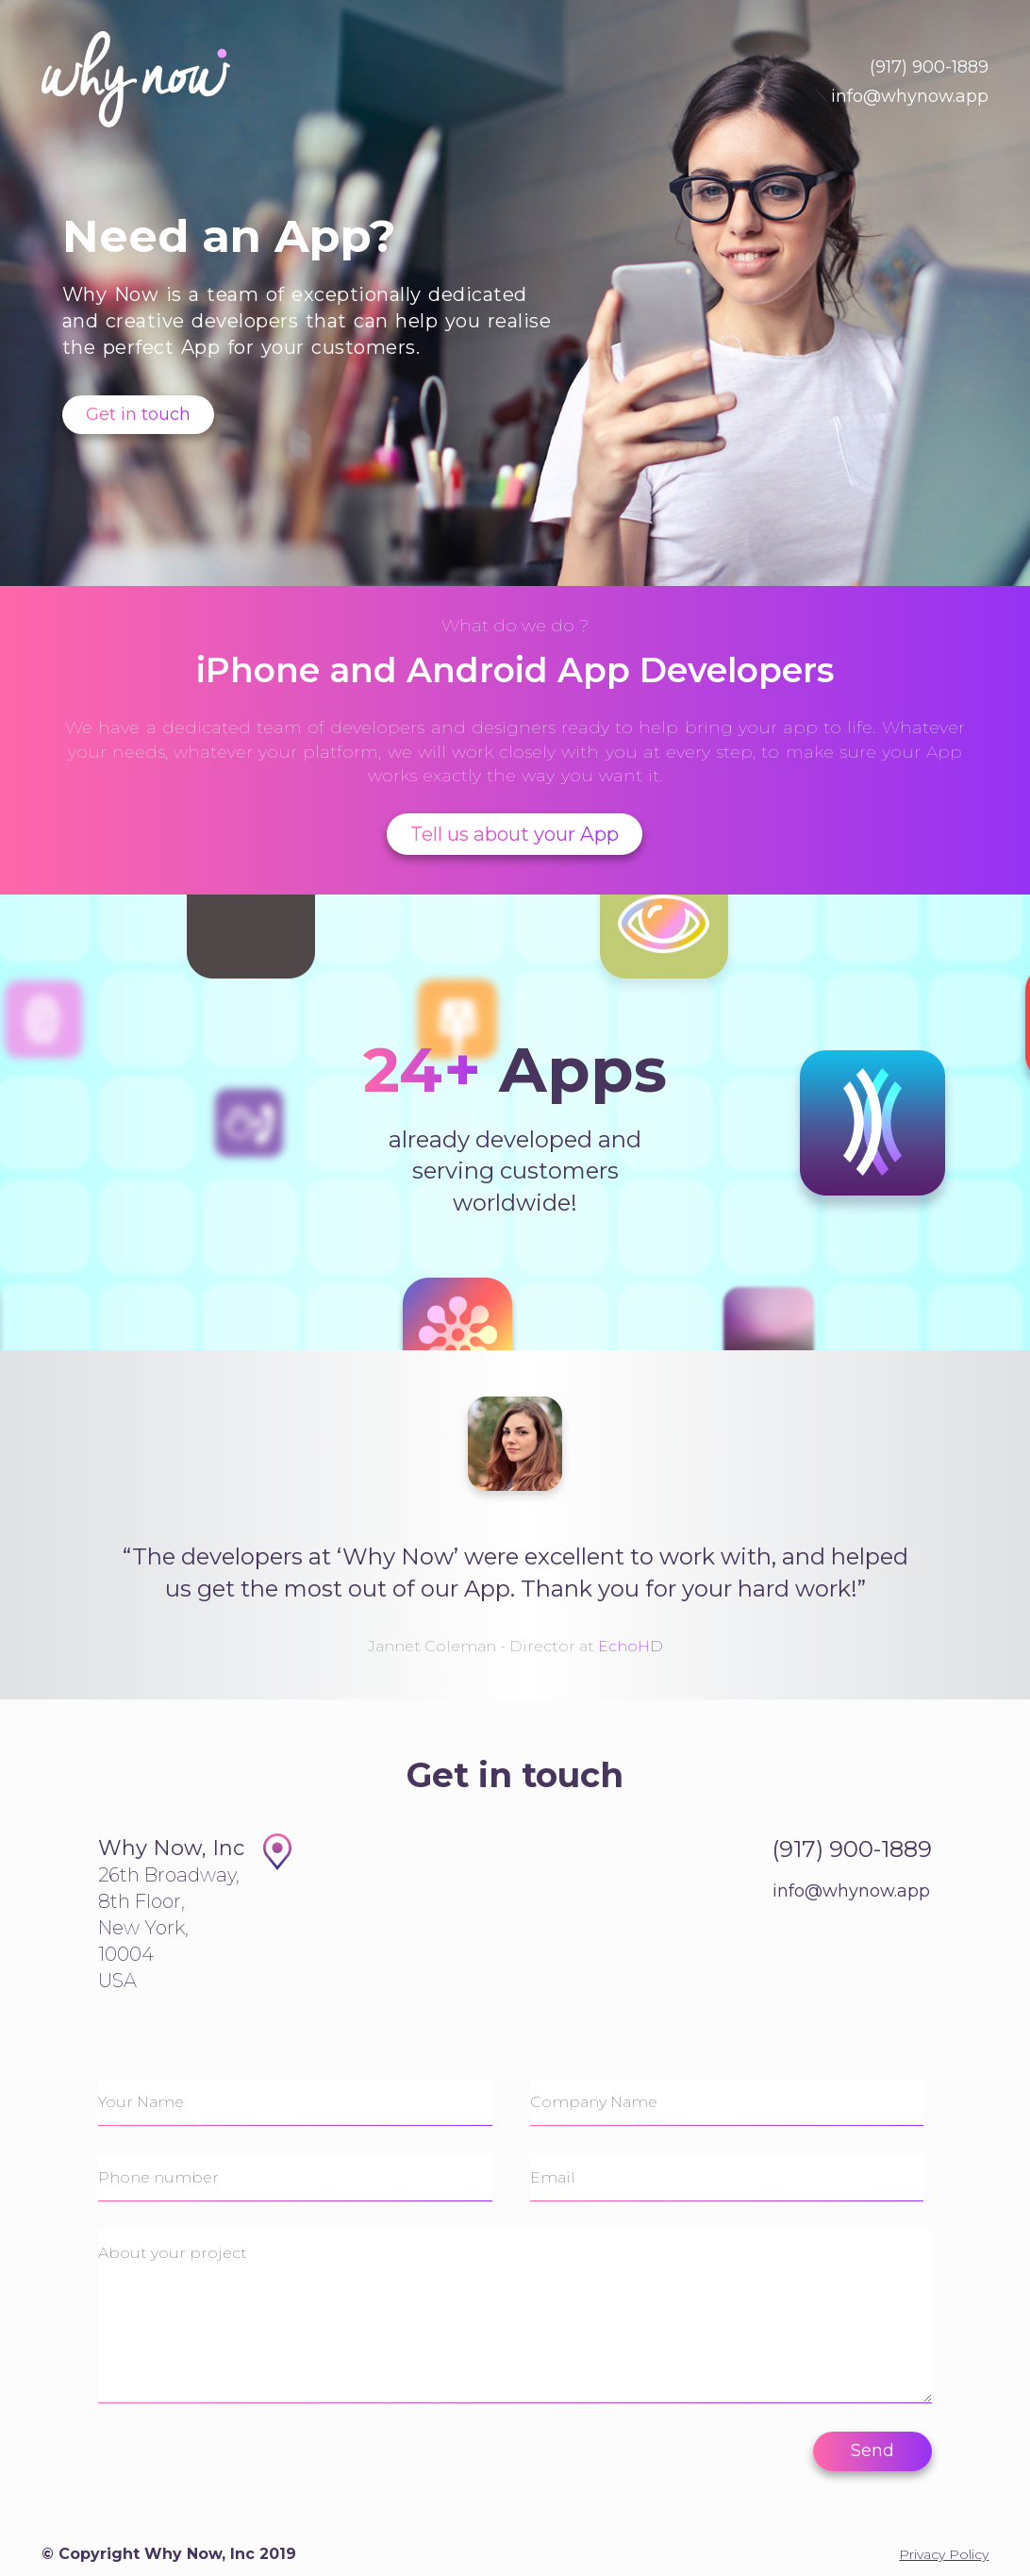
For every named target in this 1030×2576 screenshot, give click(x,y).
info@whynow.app (909, 96)
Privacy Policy (943, 2554)
